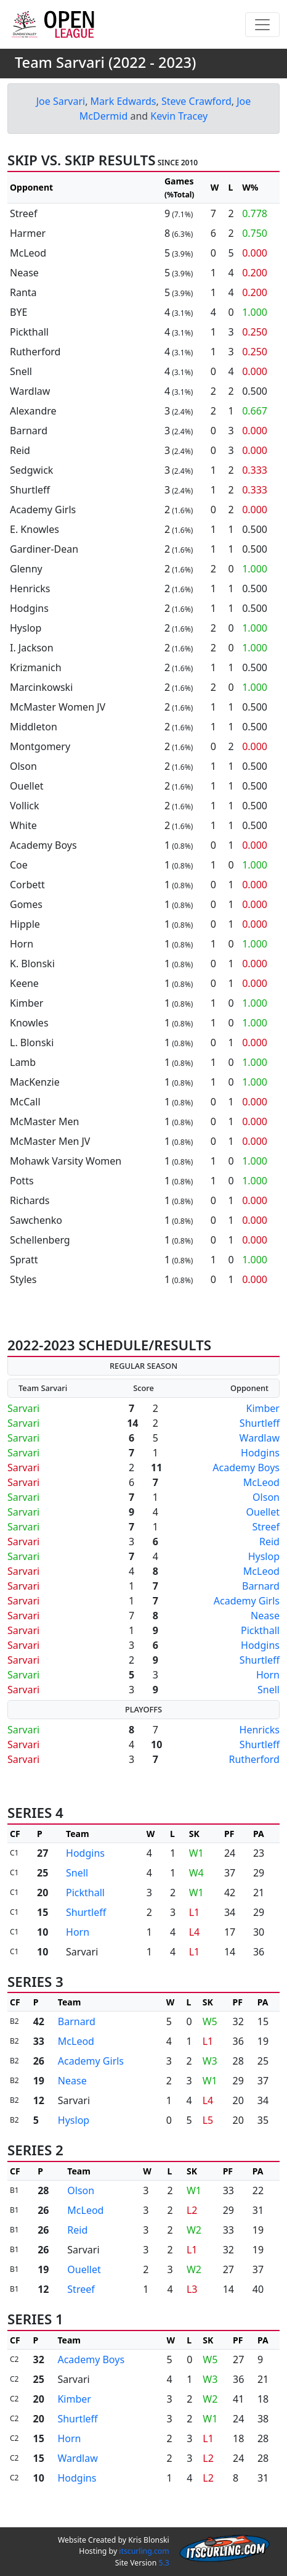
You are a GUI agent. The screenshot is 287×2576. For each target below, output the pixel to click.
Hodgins (260, 1452)
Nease (265, 1615)
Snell (268, 1689)
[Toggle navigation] (262, 24)
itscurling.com (144, 2551)
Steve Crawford (196, 101)
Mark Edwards (123, 101)
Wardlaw (260, 1438)
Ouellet (263, 1512)
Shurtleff (260, 1423)
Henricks (260, 1729)
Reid (269, 1541)
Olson (266, 1497)
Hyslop (264, 1556)
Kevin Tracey (179, 116)
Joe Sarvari (60, 101)
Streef (266, 1527)
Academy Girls (247, 1601)
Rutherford (254, 1759)
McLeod (261, 1482)
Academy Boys (246, 1467)
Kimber (263, 1408)
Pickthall (260, 1630)
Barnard (261, 1586)
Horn (268, 1675)
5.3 (163, 2562)
